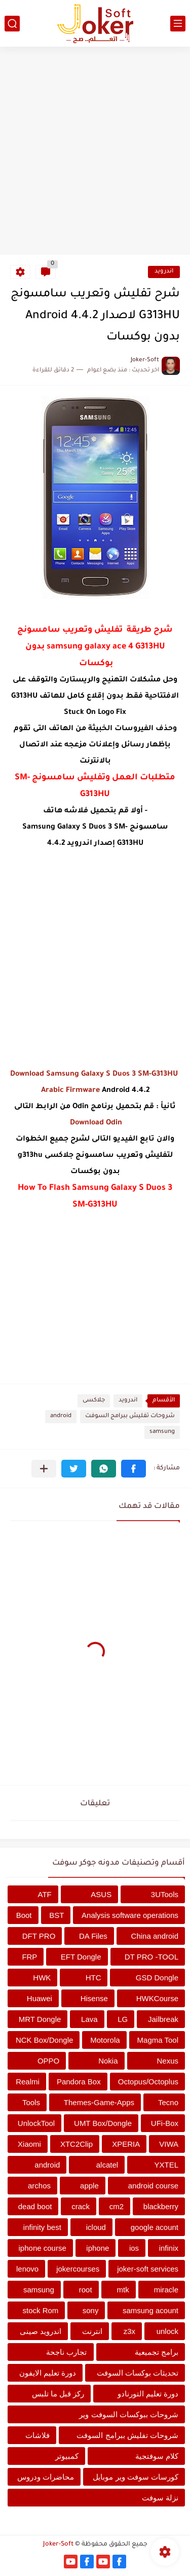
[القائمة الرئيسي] (177, 23)
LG (123, 2019)
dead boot (35, 2206)
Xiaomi (29, 2144)
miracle (166, 2289)
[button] (133, 1469)
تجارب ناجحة (66, 2352)
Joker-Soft (58, 2544)
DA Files (93, 1936)
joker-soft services (147, 2268)
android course (153, 2185)
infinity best (42, 2227)
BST (56, 1915)
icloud (96, 2227)
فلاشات (37, 2435)
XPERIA (126, 2144)
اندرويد (164, 271)
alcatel (107, 2164)
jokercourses (77, 2268)
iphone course (42, 2248)
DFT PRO (39, 1936)
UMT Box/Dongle (103, 2123)
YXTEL (166, 2164)
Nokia (108, 2060)
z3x (129, 2331)
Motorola (105, 2040)
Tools (31, 2102)
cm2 (116, 2206)
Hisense (94, 1998)
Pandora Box (79, 2081)
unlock (167, 2331)
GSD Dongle (157, 1977)
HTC (93, 1977)
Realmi (28, 2081)
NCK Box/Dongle (44, 2040)
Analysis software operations (130, 1915)
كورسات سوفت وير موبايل (135, 2476)
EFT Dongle (81, 1956)
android (60, 1416)
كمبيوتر (67, 2456)
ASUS (101, 1894)
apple (89, 2185)
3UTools (164, 1894)
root (85, 2289)
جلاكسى (94, 1400)
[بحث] (12, 23)
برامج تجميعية (156, 2352)
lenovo (27, 2268)
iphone (97, 2248)
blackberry (160, 2206)
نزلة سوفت (160, 2497)
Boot (24, 1915)
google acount (154, 2227)
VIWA (168, 2144)
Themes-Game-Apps (99, 2102)
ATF (45, 1894)
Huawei (39, 1998)
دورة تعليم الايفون (47, 2372)
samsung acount (150, 2310)
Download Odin (95, 1123)
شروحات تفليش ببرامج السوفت (130, 1416)
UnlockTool (36, 2123)
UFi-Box (164, 2123)
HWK (42, 1977)
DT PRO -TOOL (151, 1956)
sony (91, 2310)
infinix (168, 2248)
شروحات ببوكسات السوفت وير (128, 2414)
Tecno (168, 2102)
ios (134, 2248)
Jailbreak (163, 2019)
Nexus (167, 2060)
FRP (29, 1956)
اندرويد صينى (40, 2331)
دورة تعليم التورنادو (148, 2393)
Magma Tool (157, 2040)
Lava (89, 2019)
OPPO (48, 2060)
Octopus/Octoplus (148, 2081)
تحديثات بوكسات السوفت (137, 2372)
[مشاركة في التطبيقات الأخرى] (43, 1469)
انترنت (92, 2331)
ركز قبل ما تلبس (58, 2393)
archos (39, 2185)
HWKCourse (157, 1998)
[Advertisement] (95, 152)
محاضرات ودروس (45, 2476)
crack (80, 2206)
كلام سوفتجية (156, 2456)
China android (154, 1936)
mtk (123, 2289)
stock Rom (40, 2310)
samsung (162, 1432)
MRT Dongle (40, 2019)
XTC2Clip (76, 2144)
